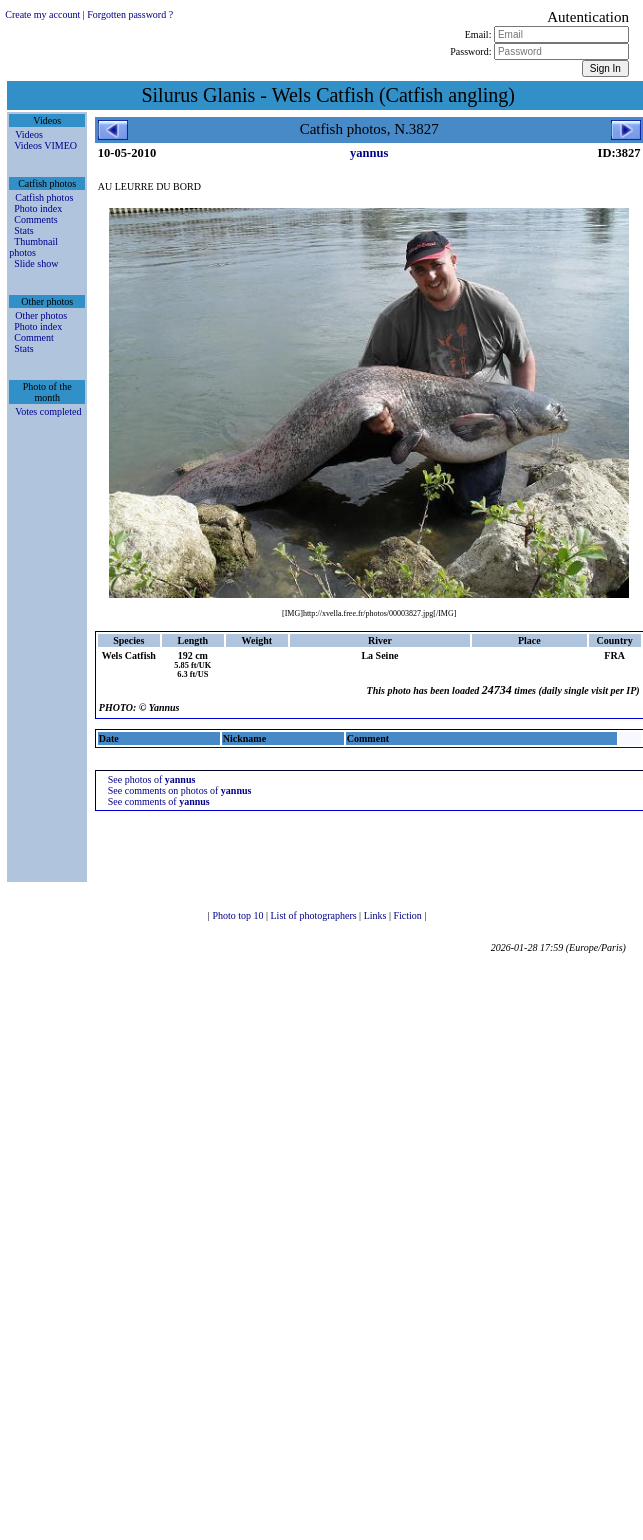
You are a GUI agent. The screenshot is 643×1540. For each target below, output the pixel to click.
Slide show (36, 263)
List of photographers (315, 915)
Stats (23, 230)
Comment (33, 337)
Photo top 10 (239, 915)
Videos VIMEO (45, 145)
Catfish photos (44, 197)
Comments (35, 219)
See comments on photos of (180, 790)
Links (376, 915)
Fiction (408, 915)
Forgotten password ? (130, 14)
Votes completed (48, 411)
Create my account (42, 14)
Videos (29, 134)
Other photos (41, 315)
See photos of (152, 779)
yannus (369, 153)
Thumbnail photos (33, 247)
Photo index (38, 208)
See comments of (159, 801)
